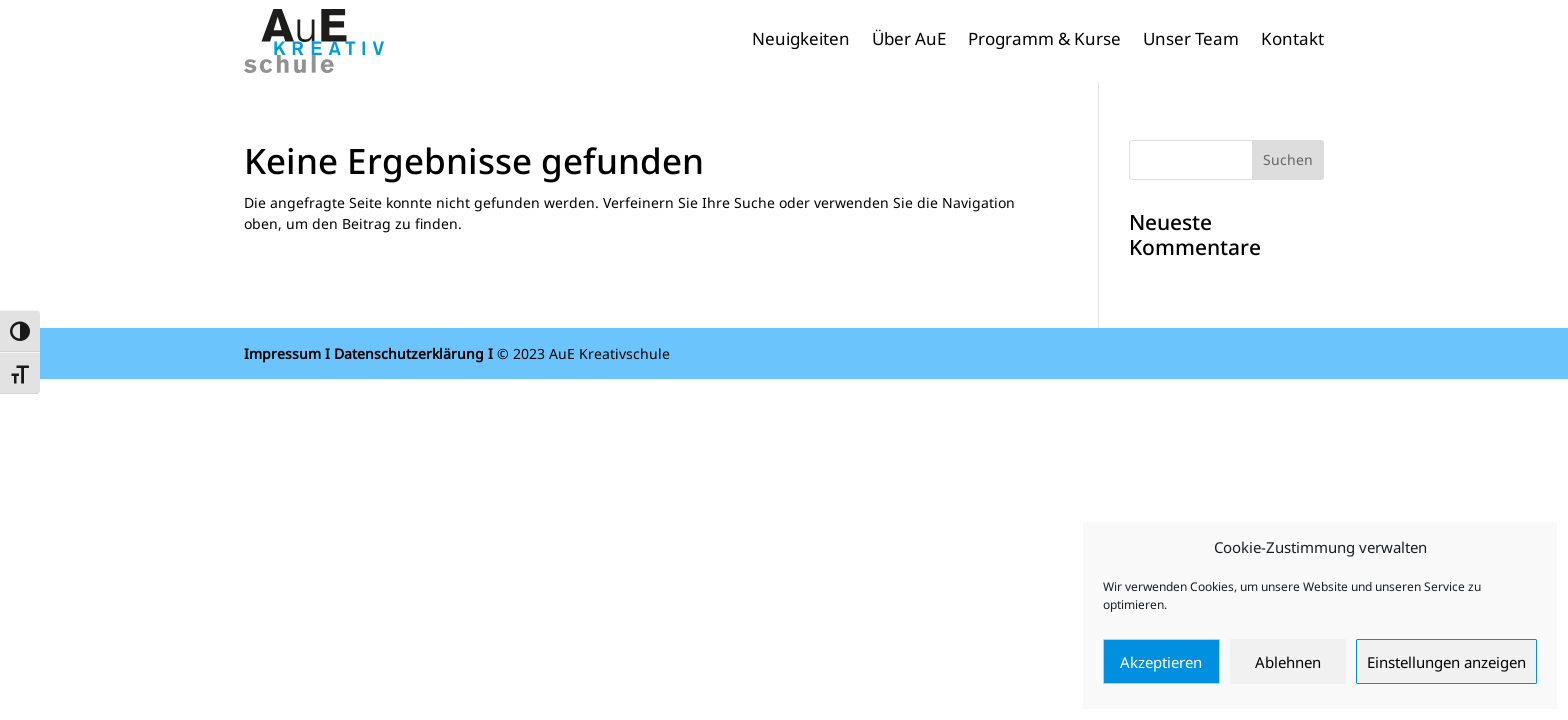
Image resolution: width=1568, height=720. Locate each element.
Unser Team (1191, 41)
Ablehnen (1288, 662)
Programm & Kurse (1044, 41)
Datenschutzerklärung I (413, 353)
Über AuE (909, 41)
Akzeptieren (1161, 662)
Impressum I (287, 353)
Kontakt (1292, 41)
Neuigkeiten (801, 41)
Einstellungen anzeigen (1446, 662)
